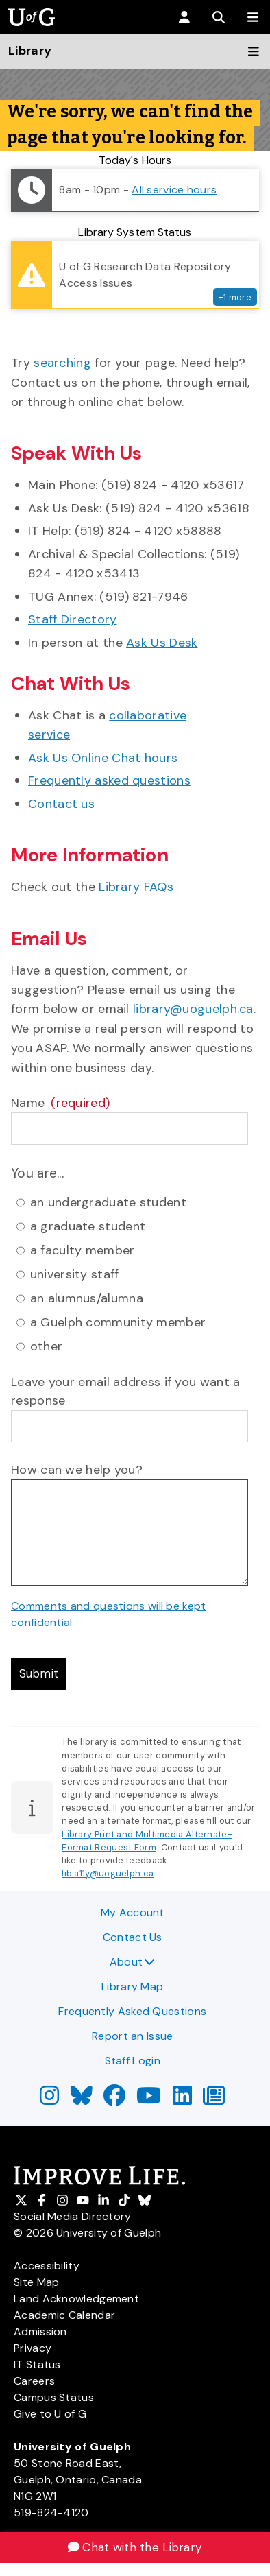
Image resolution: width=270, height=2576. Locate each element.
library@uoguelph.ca (193, 1009)
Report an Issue (132, 2036)
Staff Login (132, 2060)
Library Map (132, 1986)
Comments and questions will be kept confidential (108, 1614)
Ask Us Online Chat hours (102, 758)
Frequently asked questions (109, 780)
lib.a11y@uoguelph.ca (108, 1875)
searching (62, 363)
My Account (132, 1912)
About (133, 1962)
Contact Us (132, 1937)
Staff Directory (72, 619)
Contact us (61, 804)
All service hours (174, 189)
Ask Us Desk (161, 642)
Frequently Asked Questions (132, 2011)
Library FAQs (136, 887)
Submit (40, 1675)
